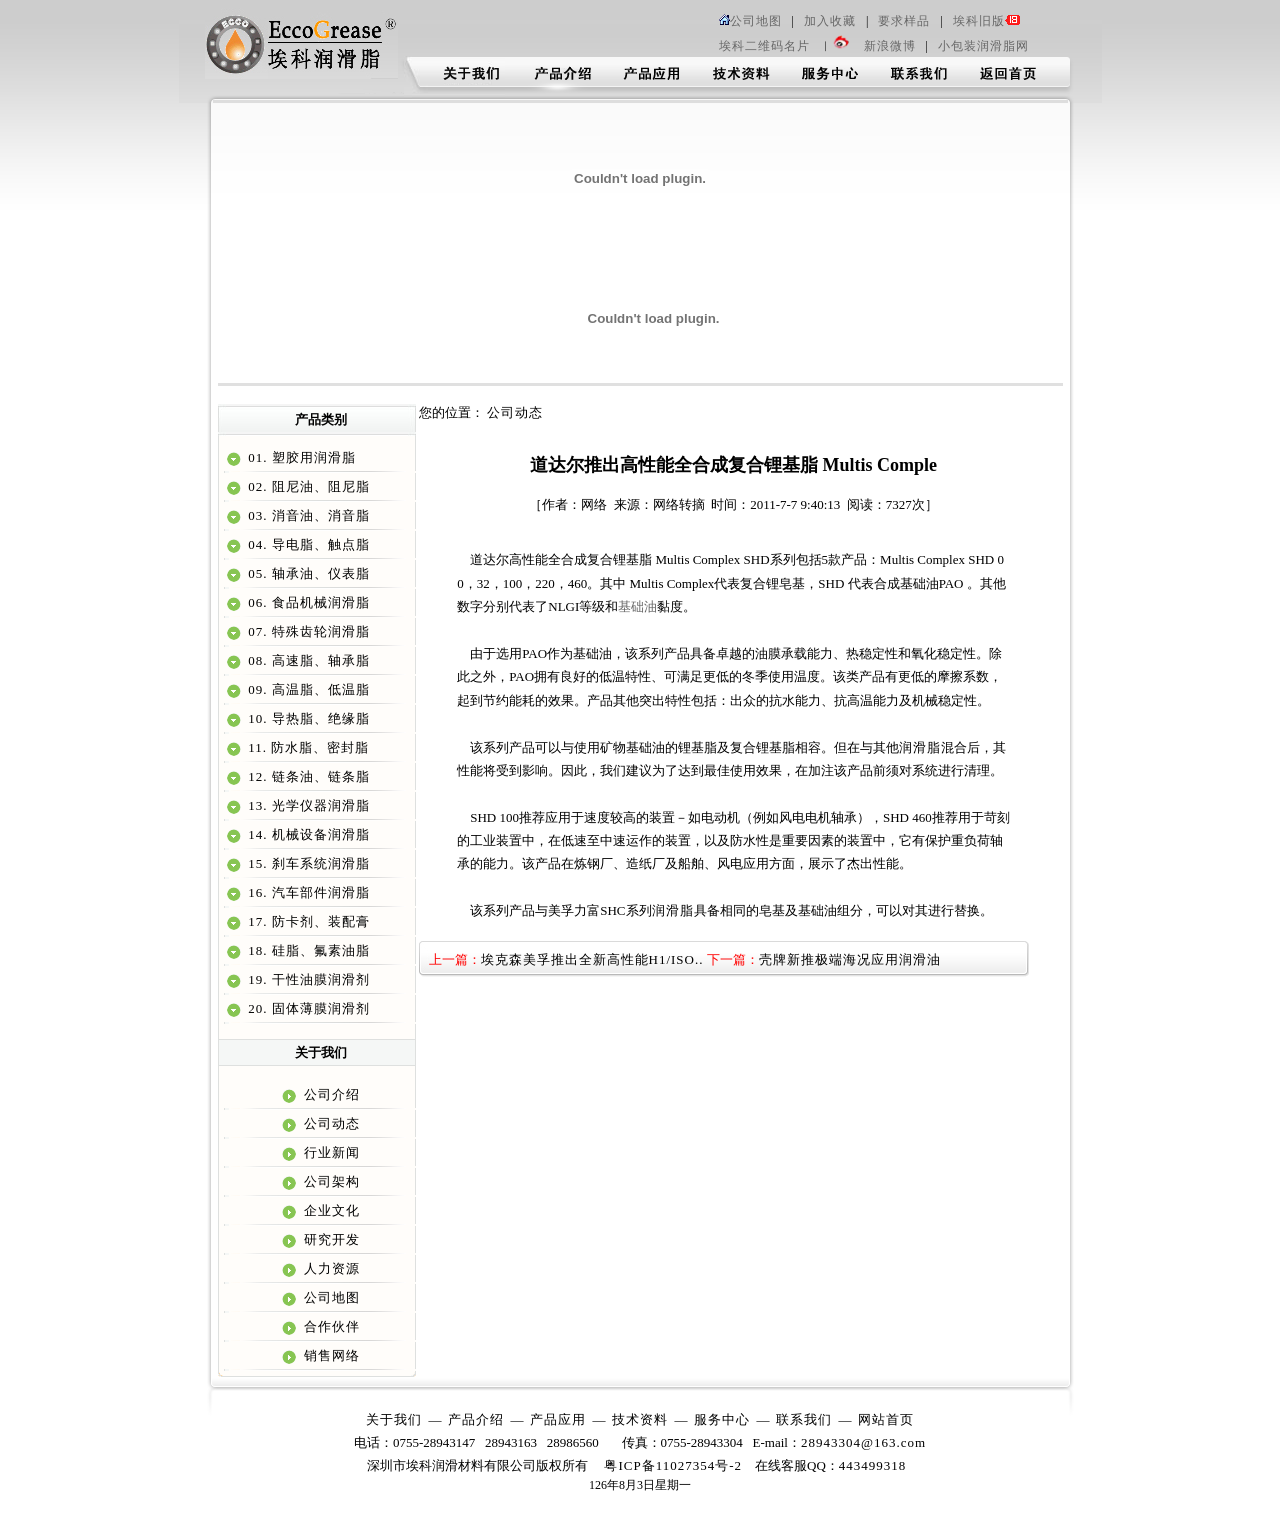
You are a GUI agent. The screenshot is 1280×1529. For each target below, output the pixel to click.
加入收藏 (830, 21)
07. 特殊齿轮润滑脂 (307, 631)
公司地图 (750, 21)
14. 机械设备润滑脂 (307, 834)
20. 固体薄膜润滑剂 (307, 1008)
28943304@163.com (863, 1442)
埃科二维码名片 (764, 46)
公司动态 (330, 1123)
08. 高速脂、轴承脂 (307, 660)
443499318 (873, 1465)
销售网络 (330, 1355)
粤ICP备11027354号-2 (673, 1465)
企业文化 (330, 1210)
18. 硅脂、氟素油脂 (307, 950)
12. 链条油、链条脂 (307, 776)
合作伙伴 (330, 1326)
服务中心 (722, 1419)
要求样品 (904, 21)
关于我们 (394, 1419)
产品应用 (558, 1419)
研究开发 (330, 1239)
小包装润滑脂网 (983, 46)
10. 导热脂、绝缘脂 (307, 718)
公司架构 (330, 1181)
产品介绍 (476, 1419)
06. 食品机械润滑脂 (307, 602)
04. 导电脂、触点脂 (307, 544)
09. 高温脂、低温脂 (307, 689)
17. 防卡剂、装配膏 (307, 921)
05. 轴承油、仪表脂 (307, 573)
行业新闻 (330, 1152)
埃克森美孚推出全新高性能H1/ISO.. (592, 959)
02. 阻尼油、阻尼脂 (307, 486)
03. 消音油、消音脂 (307, 515)
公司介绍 (330, 1094)
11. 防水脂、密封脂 (306, 747)
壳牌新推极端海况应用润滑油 (850, 959)
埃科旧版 (987, 21)
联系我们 (804, 1419)
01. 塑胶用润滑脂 (300, 457)
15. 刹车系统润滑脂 (307, 863)
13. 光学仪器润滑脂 (307, 805)
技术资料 (640, 1419)
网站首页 (886, 1419)
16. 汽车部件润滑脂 (307, 892)
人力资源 (330, 1268)
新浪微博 (890, 46)
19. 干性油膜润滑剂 (307, 979)
